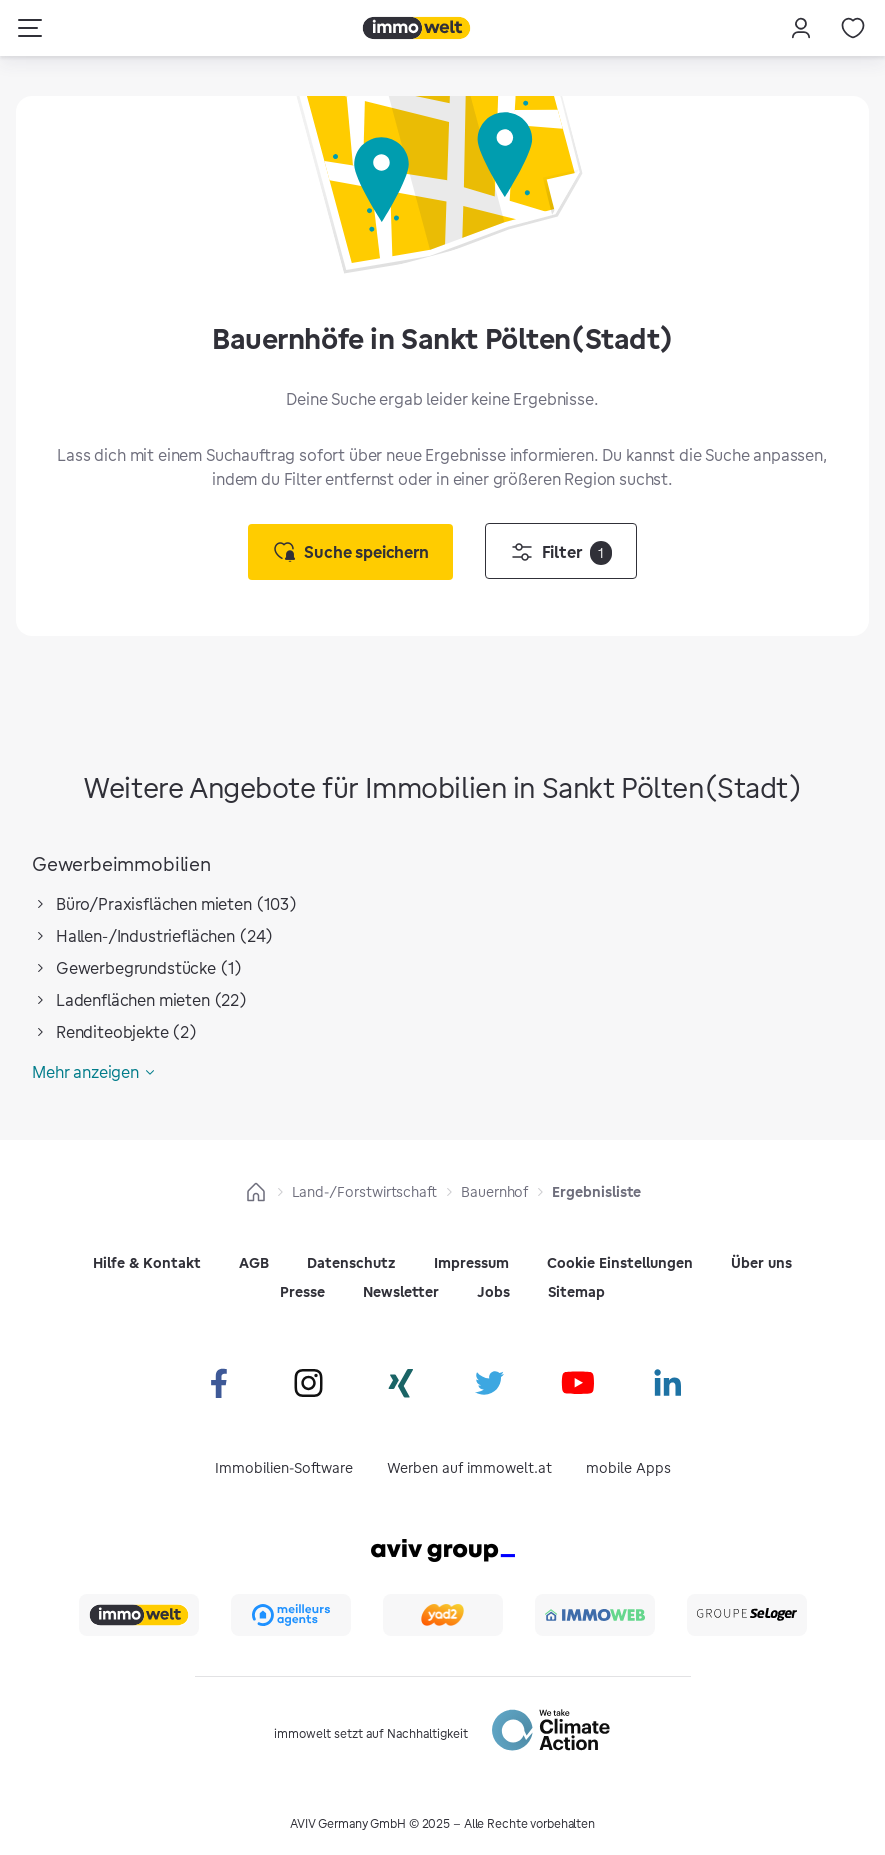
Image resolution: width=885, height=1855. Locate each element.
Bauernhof (494, 1192)
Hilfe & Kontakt (147, 1263)
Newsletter (401, 1292)
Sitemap (576, 1292)
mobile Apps (628, 1468)
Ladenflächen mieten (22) (151, 1000)
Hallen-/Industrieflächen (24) (164, 936)
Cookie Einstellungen (620, 1263)
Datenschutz (351, 1263)
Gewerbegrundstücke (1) (149, 968)
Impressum (471, 1263)
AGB (254, 1263)
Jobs (493, 1292)
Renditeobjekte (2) (126, 1032)
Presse (302, 1292)
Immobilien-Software (284, 1468)
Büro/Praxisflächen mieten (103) (176, 904)
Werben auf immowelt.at (469, 1468)
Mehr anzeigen (85, 1072)
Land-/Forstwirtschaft (365, 1192)
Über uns (761, 1263)
